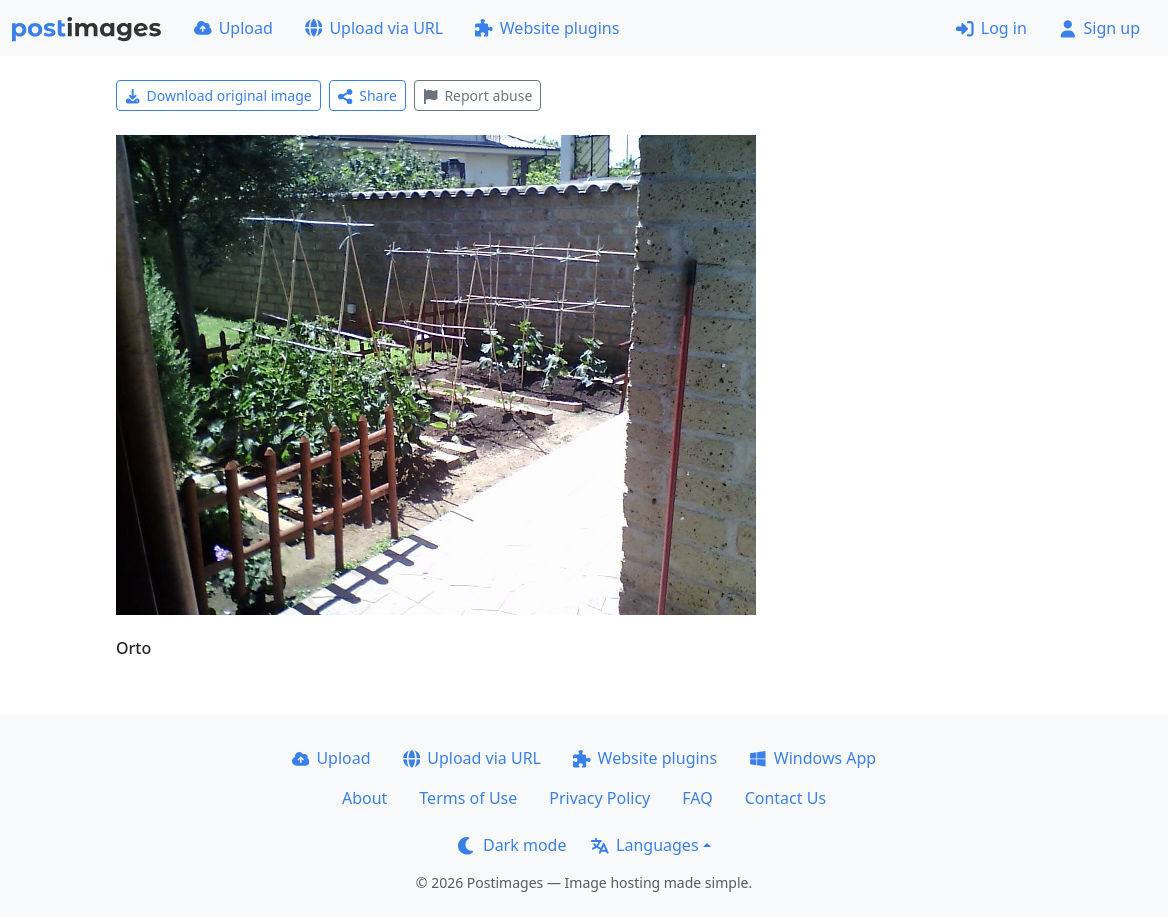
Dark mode (512, 845)
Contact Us (785, 798)
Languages (644, 845)
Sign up (1099, 28)
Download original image (218, 95)
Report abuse (477, 95)
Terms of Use (468, 798)
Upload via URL (374, 28)
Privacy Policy (599, 798)
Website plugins (547, 28)
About (364, 798)
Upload (233, 28)
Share (367, 95)
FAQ (697, 798)
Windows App (812, 758)
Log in (991, 28)
